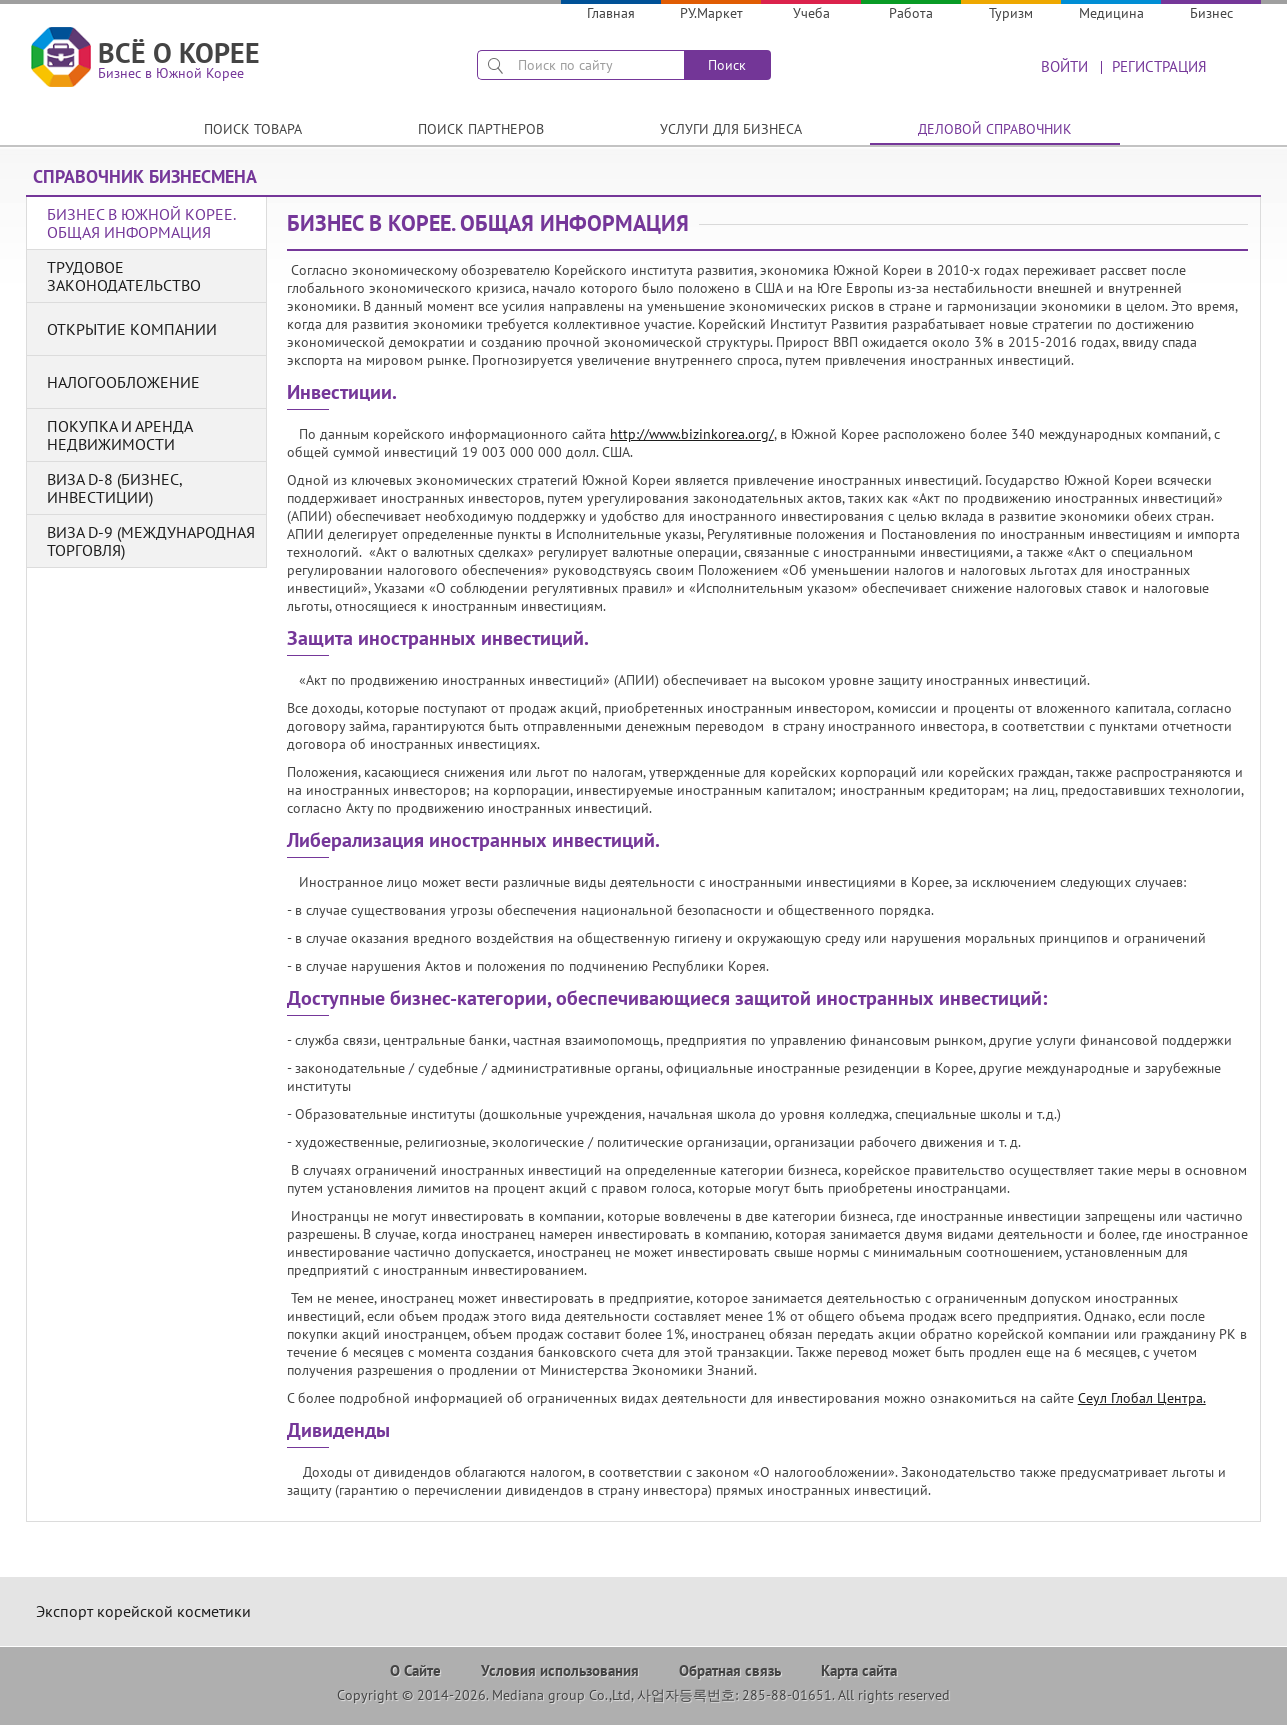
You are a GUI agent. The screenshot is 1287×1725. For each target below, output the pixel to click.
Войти (1064, 66)
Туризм (1011, 13)
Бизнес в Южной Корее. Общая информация (141, 223)
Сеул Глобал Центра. (1142, 1398)
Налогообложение (123, 382)
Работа (911, 13)
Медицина (1111, 13)
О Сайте (415, 1670)
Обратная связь (730, 1670)
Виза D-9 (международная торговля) (151, 541)
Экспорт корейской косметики (143, 1611)
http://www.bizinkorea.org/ (692, 434)
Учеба (811, 13)
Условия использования (560, 1670)
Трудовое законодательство (124, 276)
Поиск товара (253, 129)
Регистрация (1159, 66)
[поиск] (580, 65)
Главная (611, 13)
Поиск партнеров (481, 129)
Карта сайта (859, 1670)
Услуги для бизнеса (731, 129)
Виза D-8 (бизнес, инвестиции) (114, 488)
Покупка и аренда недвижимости (119, 435)
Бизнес (1211, 13)
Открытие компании (132, 329)
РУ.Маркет (711, 13)
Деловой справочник (995, 129)
